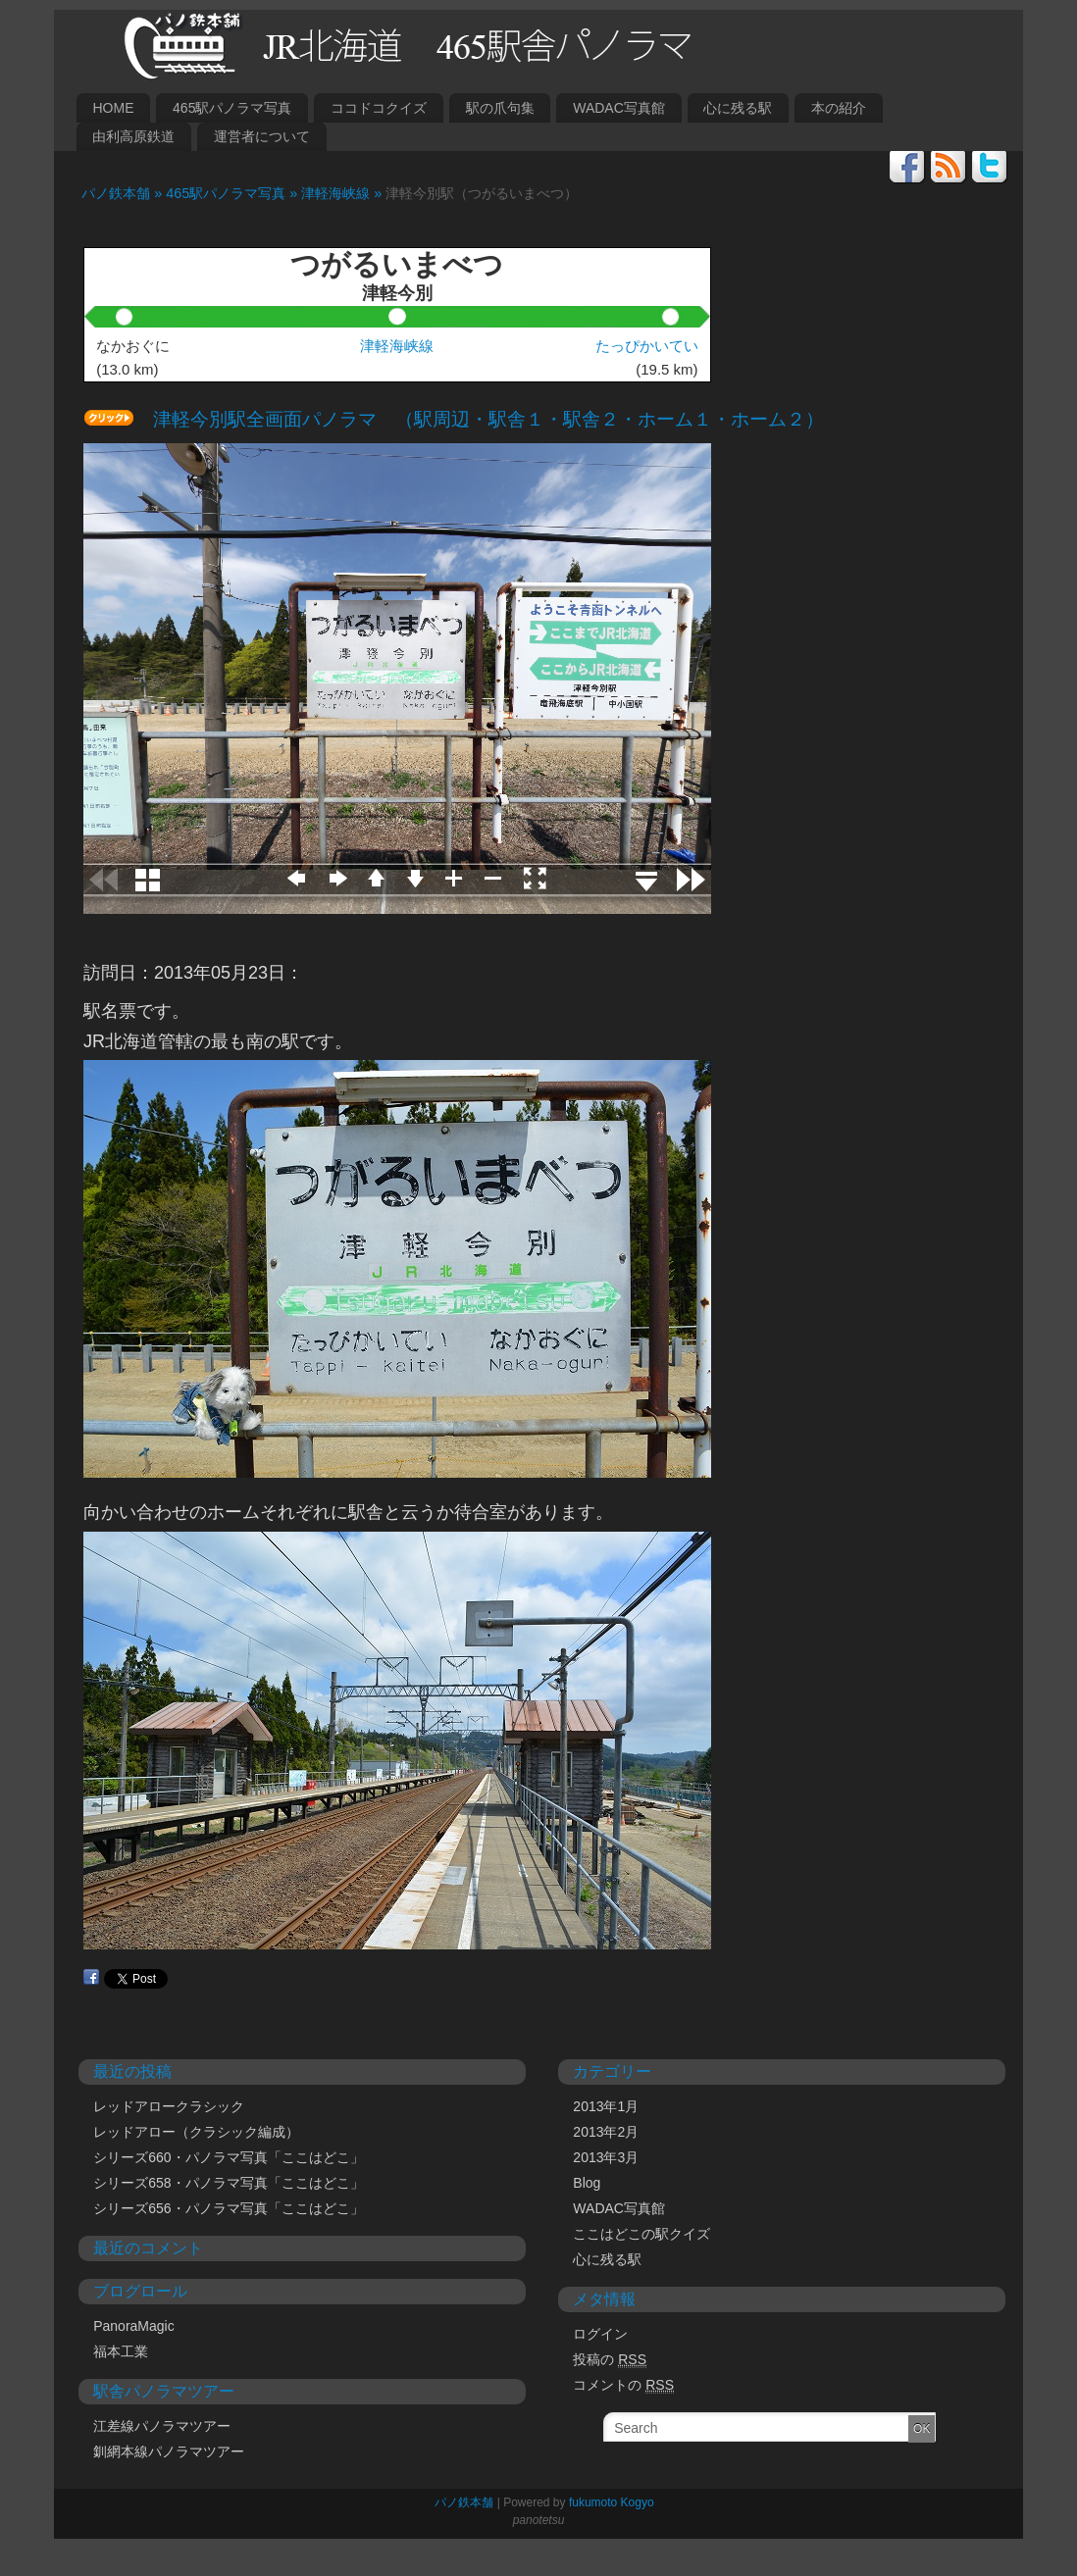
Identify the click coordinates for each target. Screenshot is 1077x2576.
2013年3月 (606, 2157)
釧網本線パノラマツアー (168, 2451)
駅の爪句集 (500, 108)
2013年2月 (606, 2132)
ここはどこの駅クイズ (641, 2234)
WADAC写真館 (619, 108)
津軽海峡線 (397, 345)
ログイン (600, 2334)
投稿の (609, 2359)
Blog (586, 2183)
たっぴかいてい (646, 345)
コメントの (623, 2385)
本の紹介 (838, 108)
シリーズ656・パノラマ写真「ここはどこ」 (228, 2208)
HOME (112, 108)
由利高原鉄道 (133, 136)
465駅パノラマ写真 (232, 108)
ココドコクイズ (379, 108)
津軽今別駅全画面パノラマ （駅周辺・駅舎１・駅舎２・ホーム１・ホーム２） (479, 419)
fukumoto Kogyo (611, 2502)
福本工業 (120, 2351)
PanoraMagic (134, 2326)
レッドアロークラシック (168, 2106)
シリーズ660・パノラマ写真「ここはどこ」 (228, 2157)
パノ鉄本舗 (458, 2502)
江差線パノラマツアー (162, 2426)
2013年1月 (606, 2106)
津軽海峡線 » (343, 193)
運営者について (262, 136)
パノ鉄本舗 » (117, 193)
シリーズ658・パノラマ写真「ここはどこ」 (228, 2183)
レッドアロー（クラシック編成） (196, 2132)
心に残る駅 (737, 108)
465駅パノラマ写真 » (233, 193)
